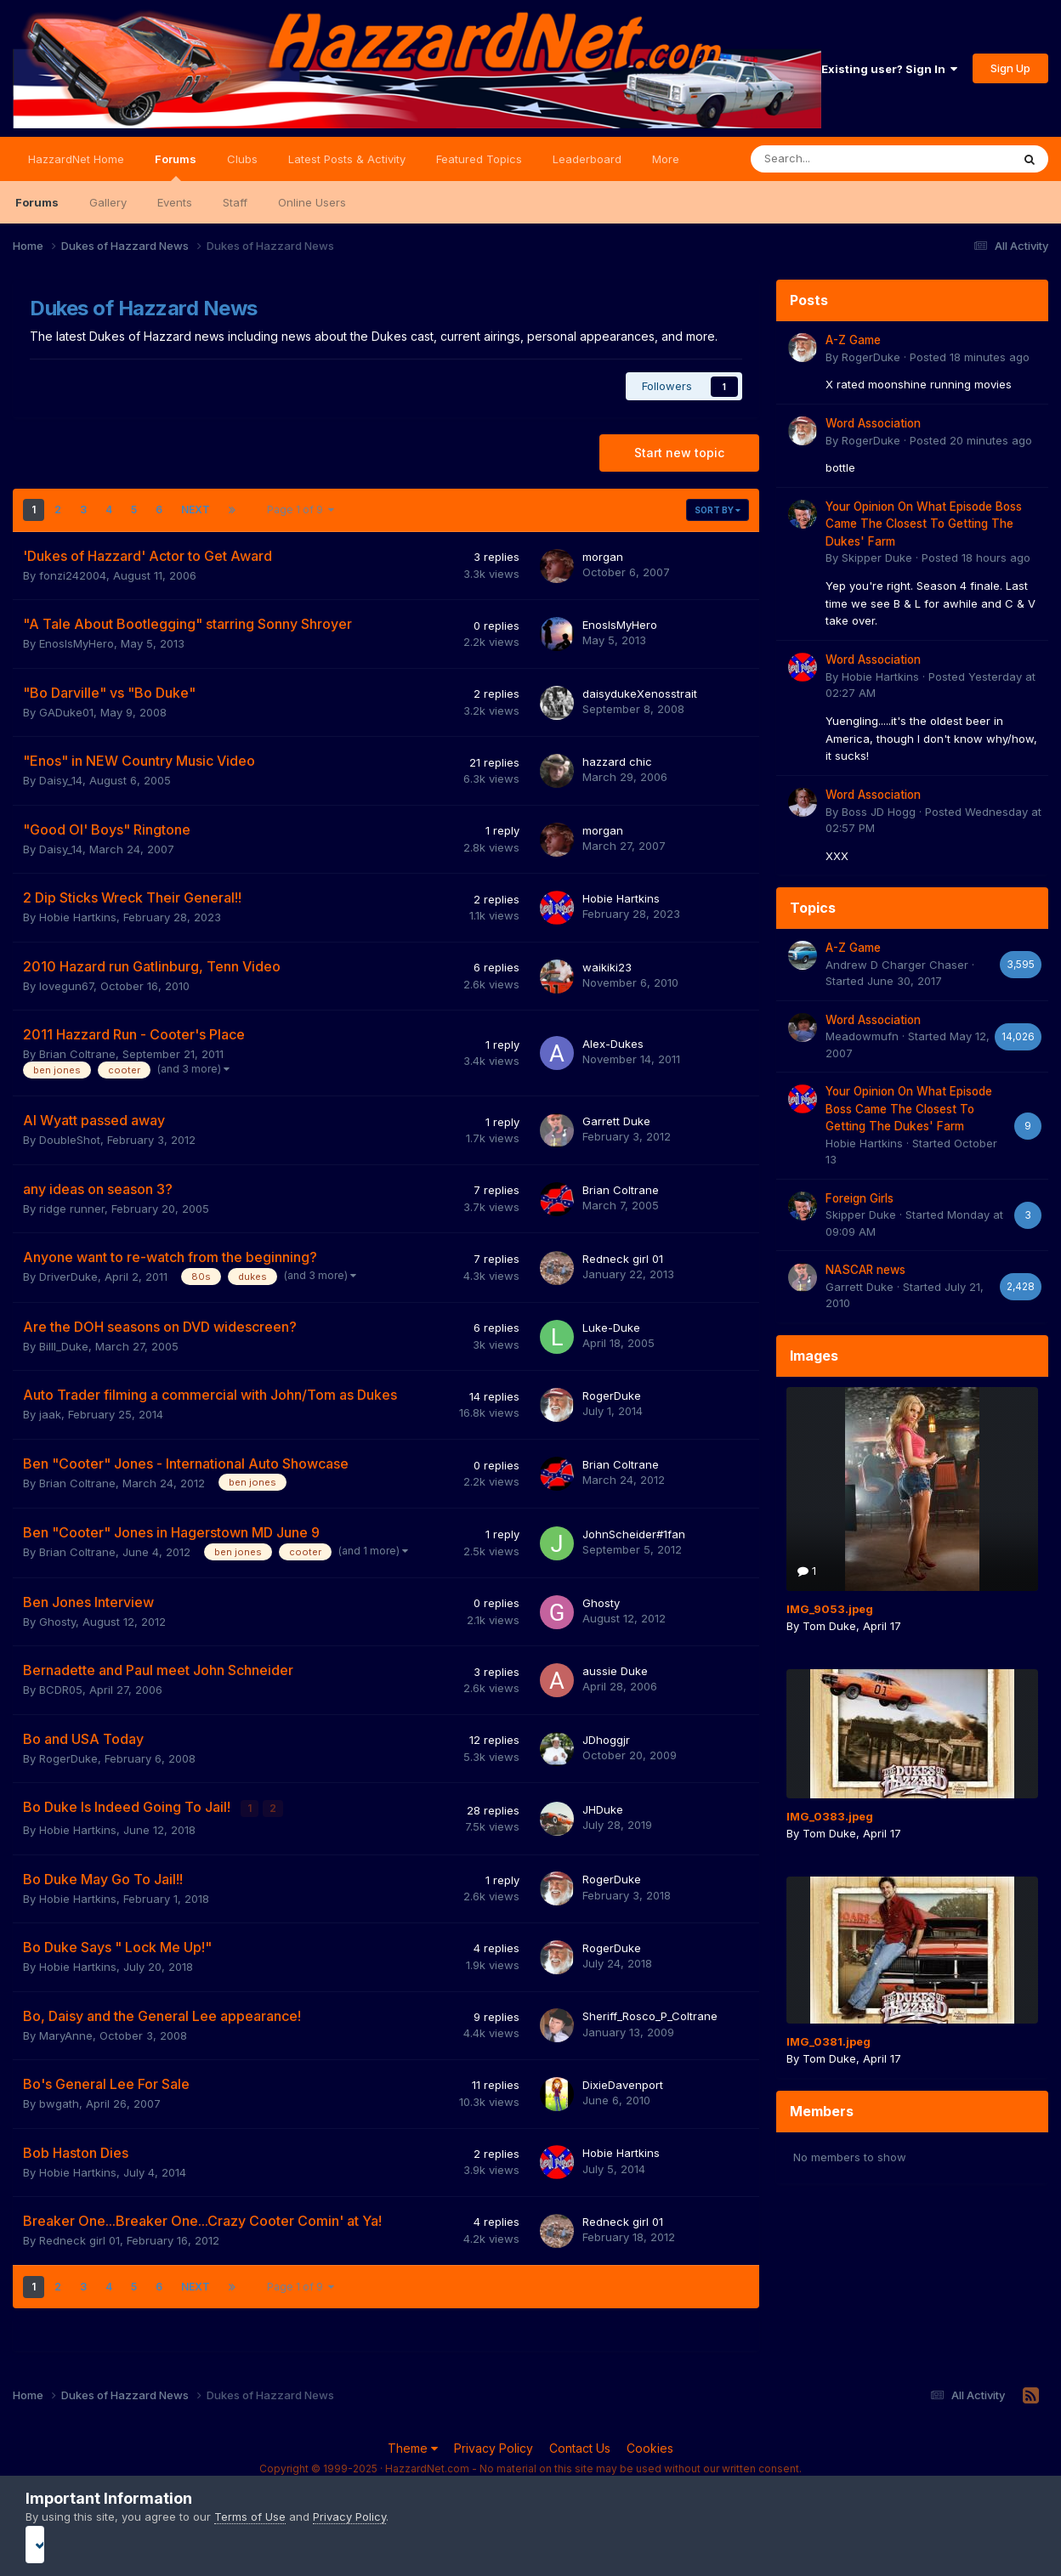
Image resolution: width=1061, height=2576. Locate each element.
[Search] (836, 159)
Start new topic (679, 452)
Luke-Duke (611, 1327)
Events (174, 202)
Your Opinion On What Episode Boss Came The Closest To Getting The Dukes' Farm (924, 524)
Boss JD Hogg (879, 811)
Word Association (873, 423)
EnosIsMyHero (76, 643)
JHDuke (602, 1808)
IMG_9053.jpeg (829, 1609)
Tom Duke (829, 1626)
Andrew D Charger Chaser (897, 964)
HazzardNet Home (76, 159)
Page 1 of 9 (300, 509)
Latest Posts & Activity (347, 159)
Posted (970, 357)
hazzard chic (617, 761)
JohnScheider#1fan (633, 1534)
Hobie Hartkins (77, 917)
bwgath (59, 2102)
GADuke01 (66, 712)
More (665, 159)
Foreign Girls (860, 1198)
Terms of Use (250, 2516)
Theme (413, 2446)
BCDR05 (60, 1689)
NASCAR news (865, 1270)
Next (195, 509)
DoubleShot (69, 1139)
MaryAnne (66, 2034)
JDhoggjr (606, 1740)
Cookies (650, 2446)
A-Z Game (853, 340)
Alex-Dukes (613, 1043)
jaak (50, 1414)
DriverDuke (68, 1276)
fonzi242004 (72, 575)
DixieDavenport (622, 2083)
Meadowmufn (862, 1036)
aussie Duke (615, 1671)
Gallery (108, 202)
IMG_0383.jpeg (829, 1816)
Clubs (242, 159)
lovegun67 (66, 986)
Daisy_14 (60, 780)
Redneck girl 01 (622, 1258)
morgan (602, 556)
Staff (235, 202)
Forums (175, 166)
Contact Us (579, 2446)
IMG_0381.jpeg (828, 2041)
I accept (531, 2544)
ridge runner (72, 1208)
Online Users (312, 202)
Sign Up (1010, 68)
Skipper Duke (877, 557)
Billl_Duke (63, 1346)
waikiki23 (607, 967)
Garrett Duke (616, 1121)
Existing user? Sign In (889, 69)
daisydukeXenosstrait (639, 693)
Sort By (717, 510)
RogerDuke (611, 1395)
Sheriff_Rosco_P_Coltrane (650, 2015)
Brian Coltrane (77, 1054)
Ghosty (57, 1621)
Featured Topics (479, 159)
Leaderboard (587, 159)
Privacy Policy (493, 2446)
